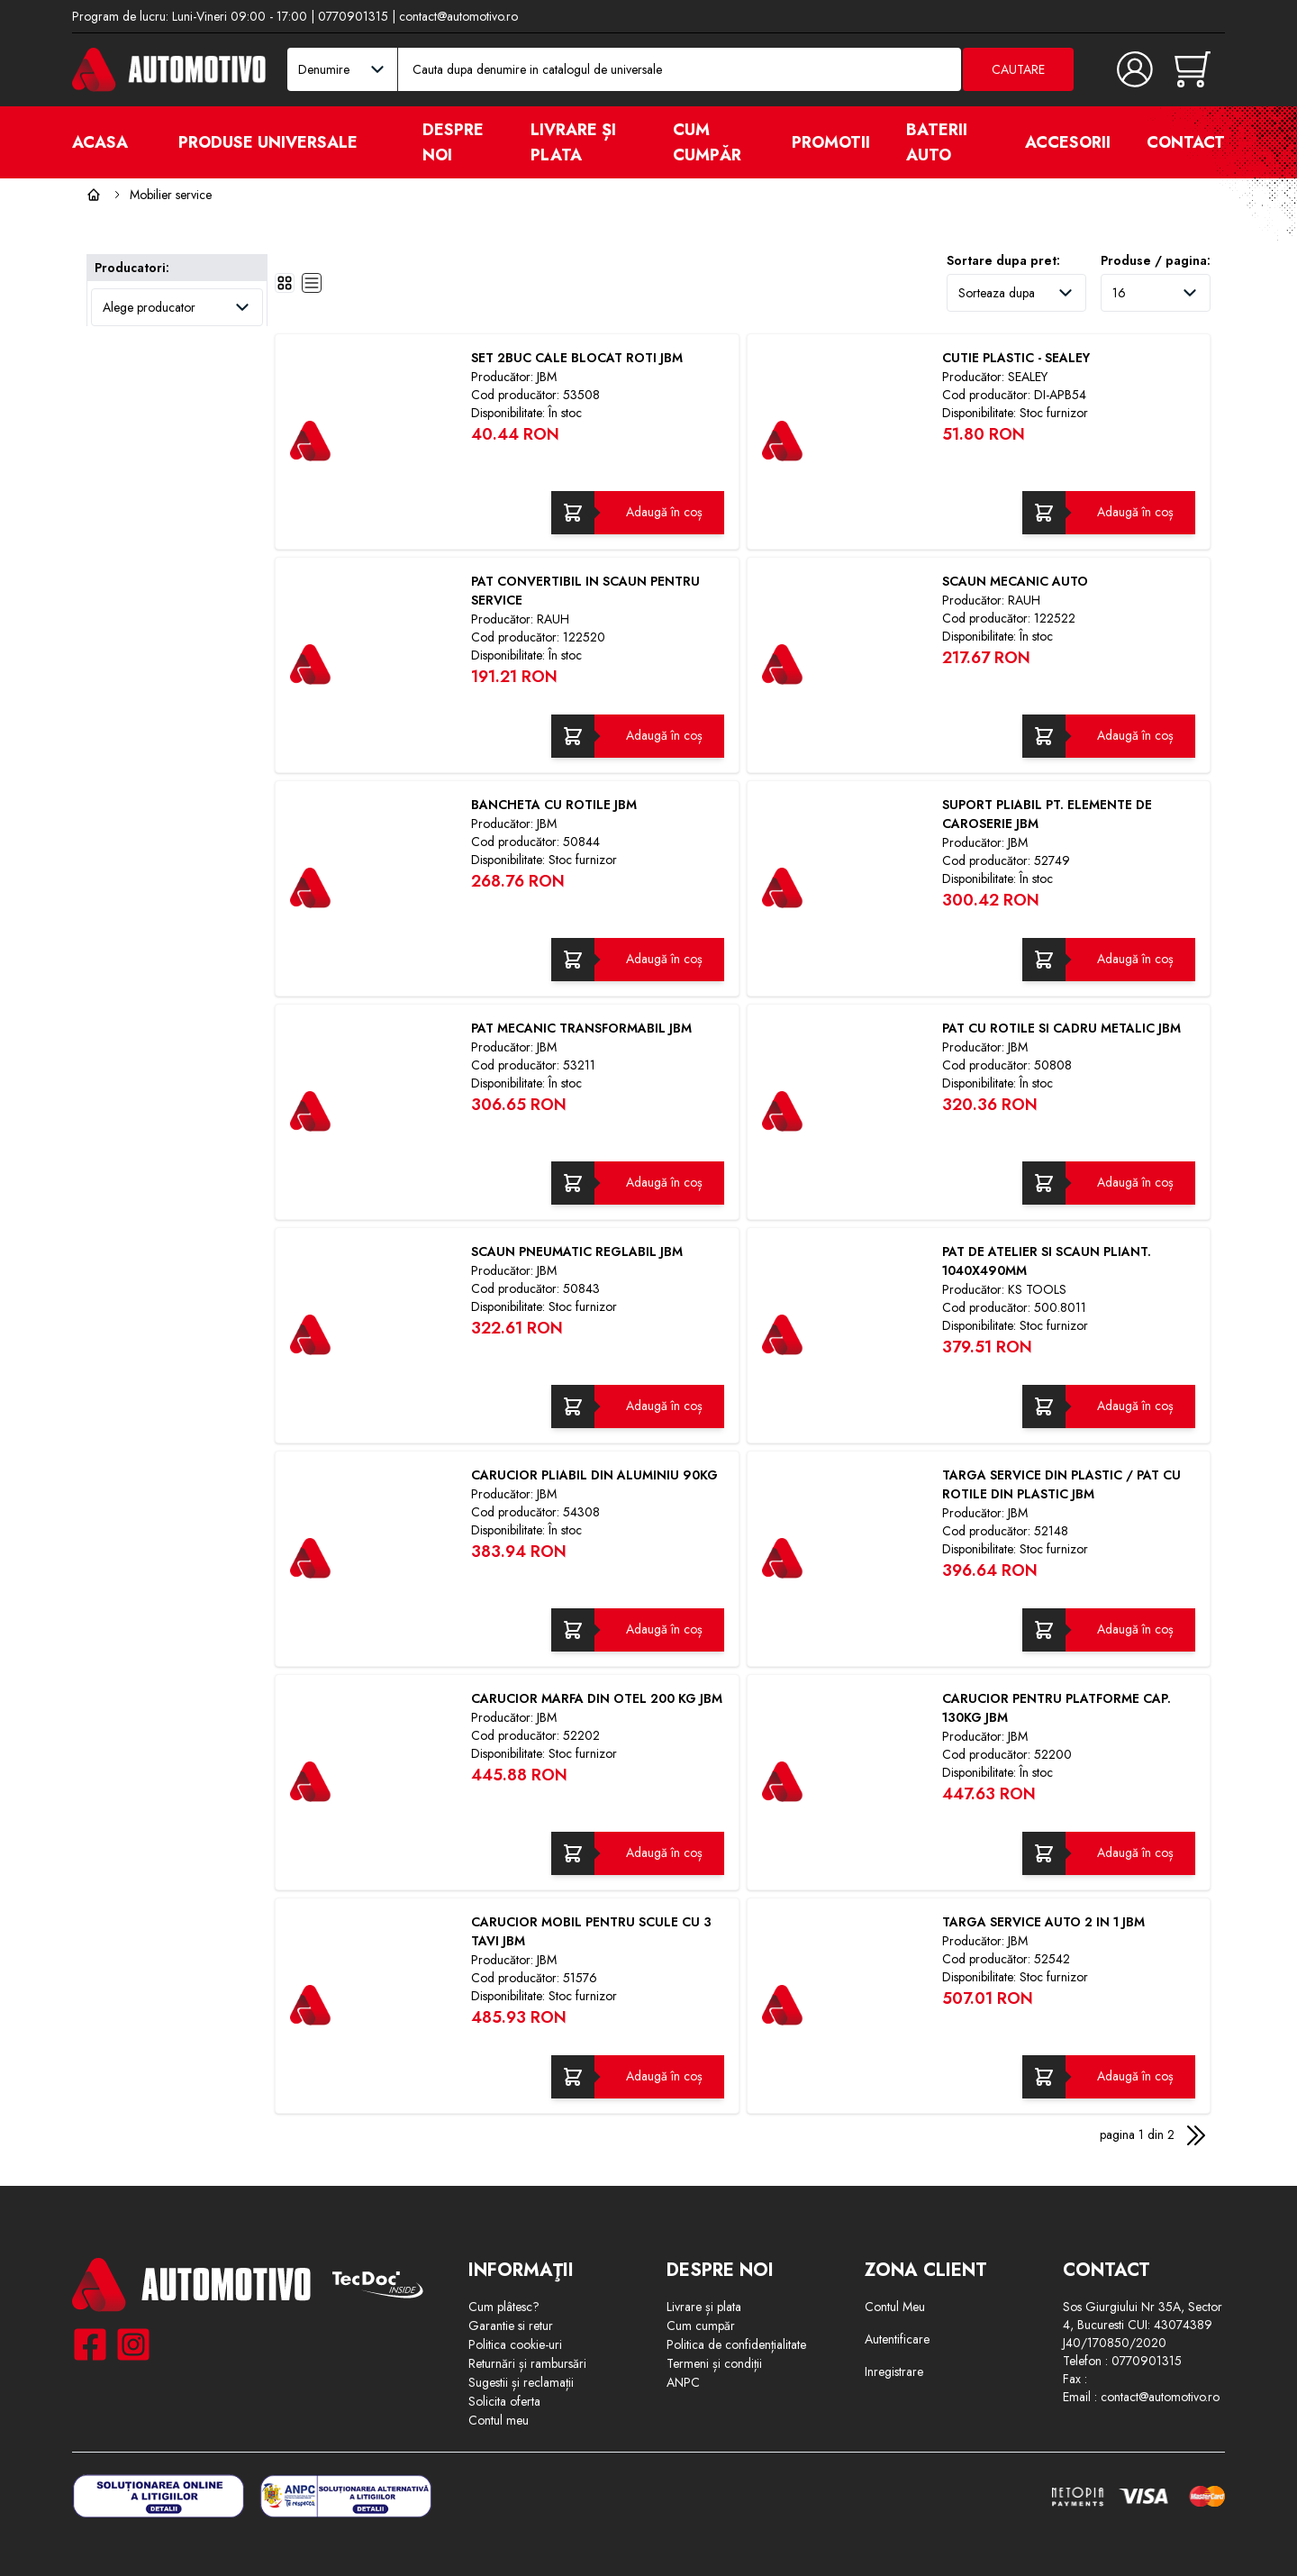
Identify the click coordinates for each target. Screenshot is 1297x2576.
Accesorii (1068, 142)
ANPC (683, 2382)
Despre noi (453, 142)
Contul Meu (895, 2307)
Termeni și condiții (714, 2363)
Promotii (831, 142)
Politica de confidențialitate (736, 2344)
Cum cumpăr (707, 142)
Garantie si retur (510, 2326)
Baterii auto (936, 142)
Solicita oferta (504, 2401)
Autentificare (897, 2339)
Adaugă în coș (664, 512)
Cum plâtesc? (504, 2307)
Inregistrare (894, 2371)
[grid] (285, 283)
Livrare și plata (573, 142)
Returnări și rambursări (527, 2363)
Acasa (100, 142)
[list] (312, 283)
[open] (379, 141)
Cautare (1018, 69)
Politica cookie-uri (515, 2344)
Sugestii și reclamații (521, 2382)
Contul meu (498, 2420)
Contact (1186, 142)
